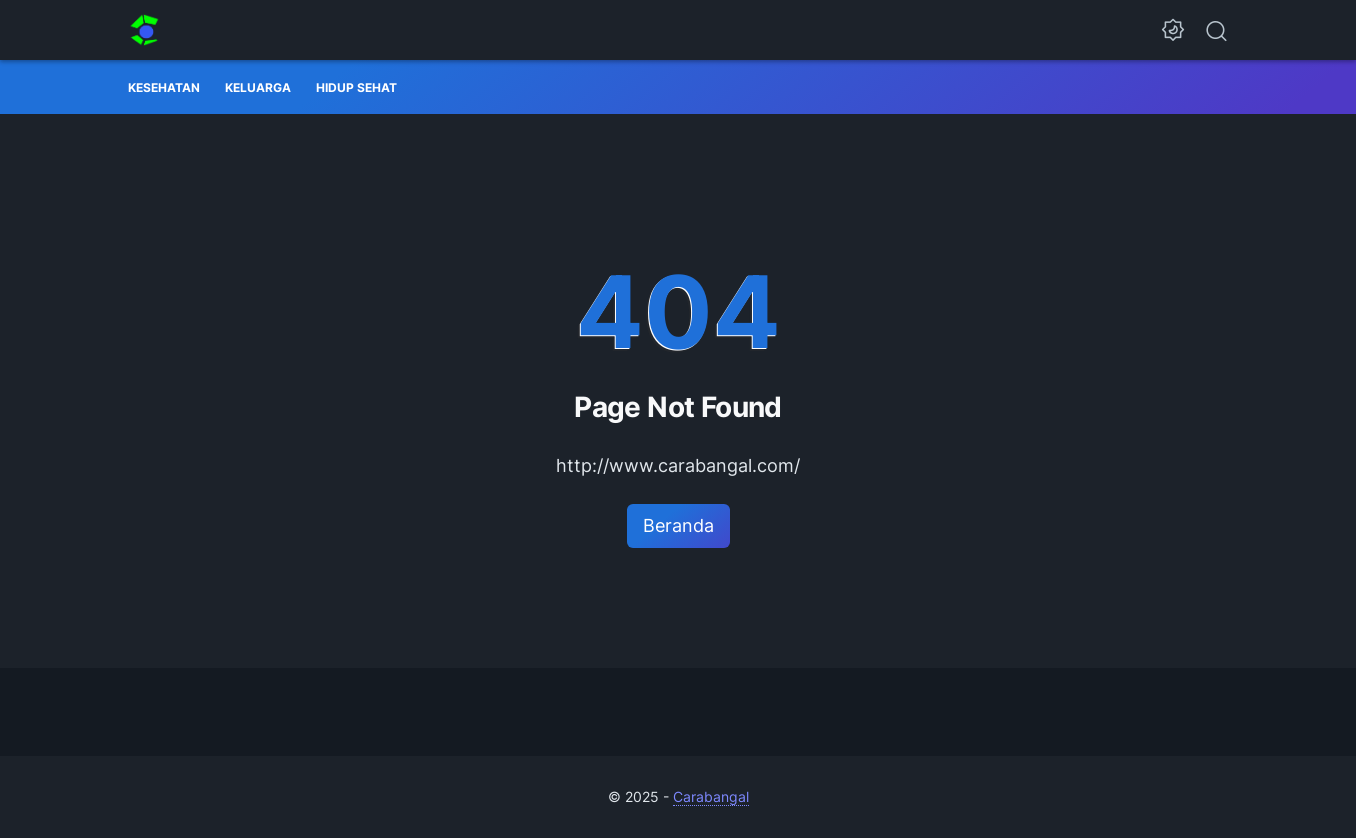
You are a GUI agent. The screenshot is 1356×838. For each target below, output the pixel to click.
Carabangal (711, 796)
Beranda (678, 525)
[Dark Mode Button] (1173, 30)
